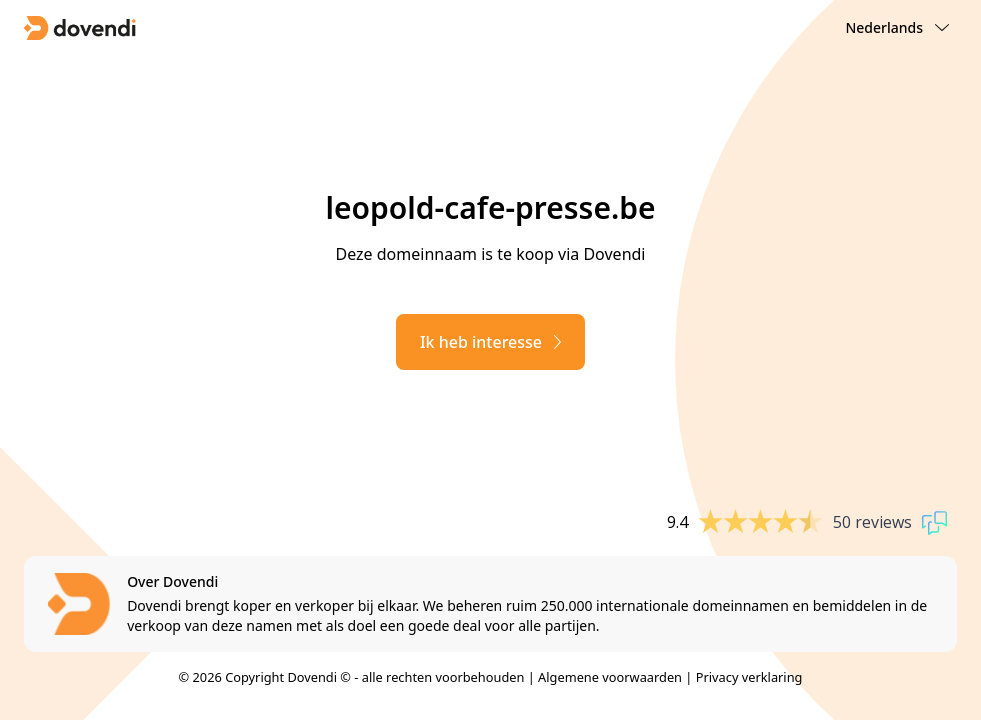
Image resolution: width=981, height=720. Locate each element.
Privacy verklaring (749, 677)
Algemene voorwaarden (610, 677)
